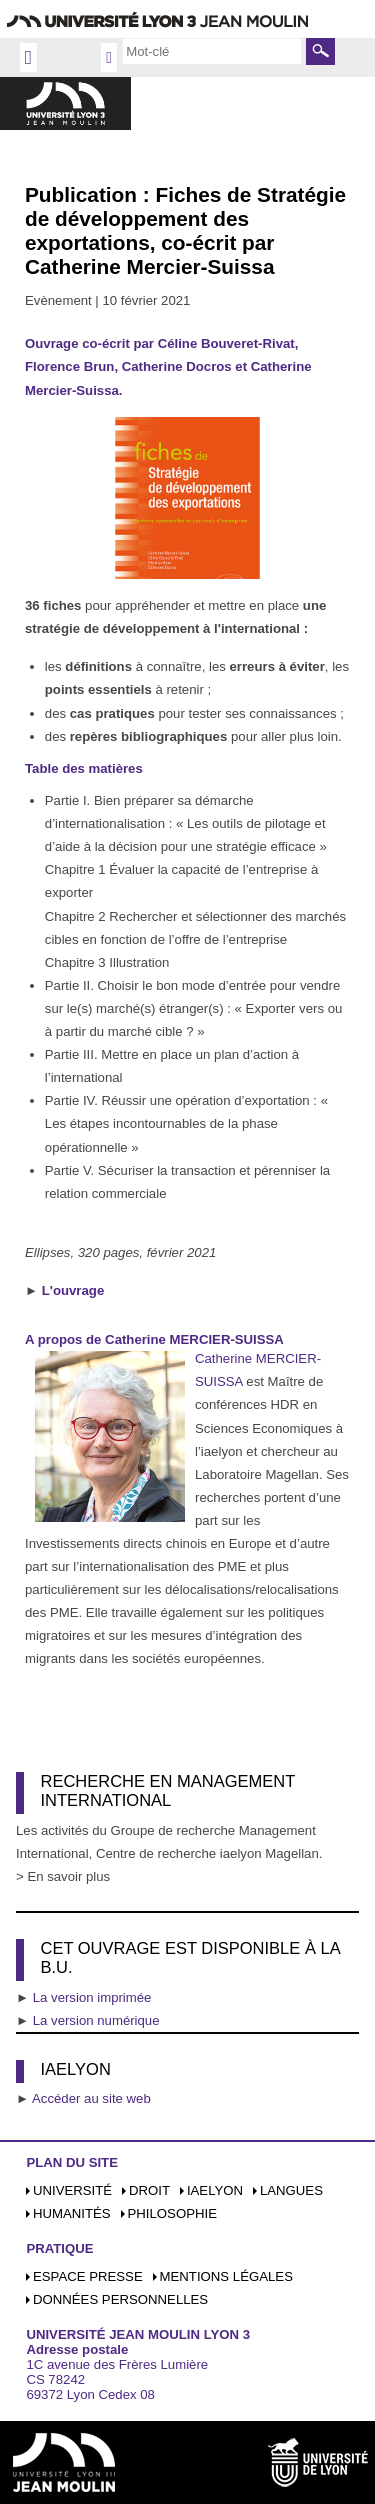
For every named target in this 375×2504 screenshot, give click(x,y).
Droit (149, 2190)
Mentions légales (226, 2276)
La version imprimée (92, 1997)
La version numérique (96, 2020)
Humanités (72, 2213)
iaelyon (215, 2190)
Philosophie (172, 2213)
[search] (212, 51)
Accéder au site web (91, 2098)
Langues (291, 2190)
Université (72, 2190)
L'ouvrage (73, 1290)
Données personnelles (120, 2299)
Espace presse (88, 2276)
